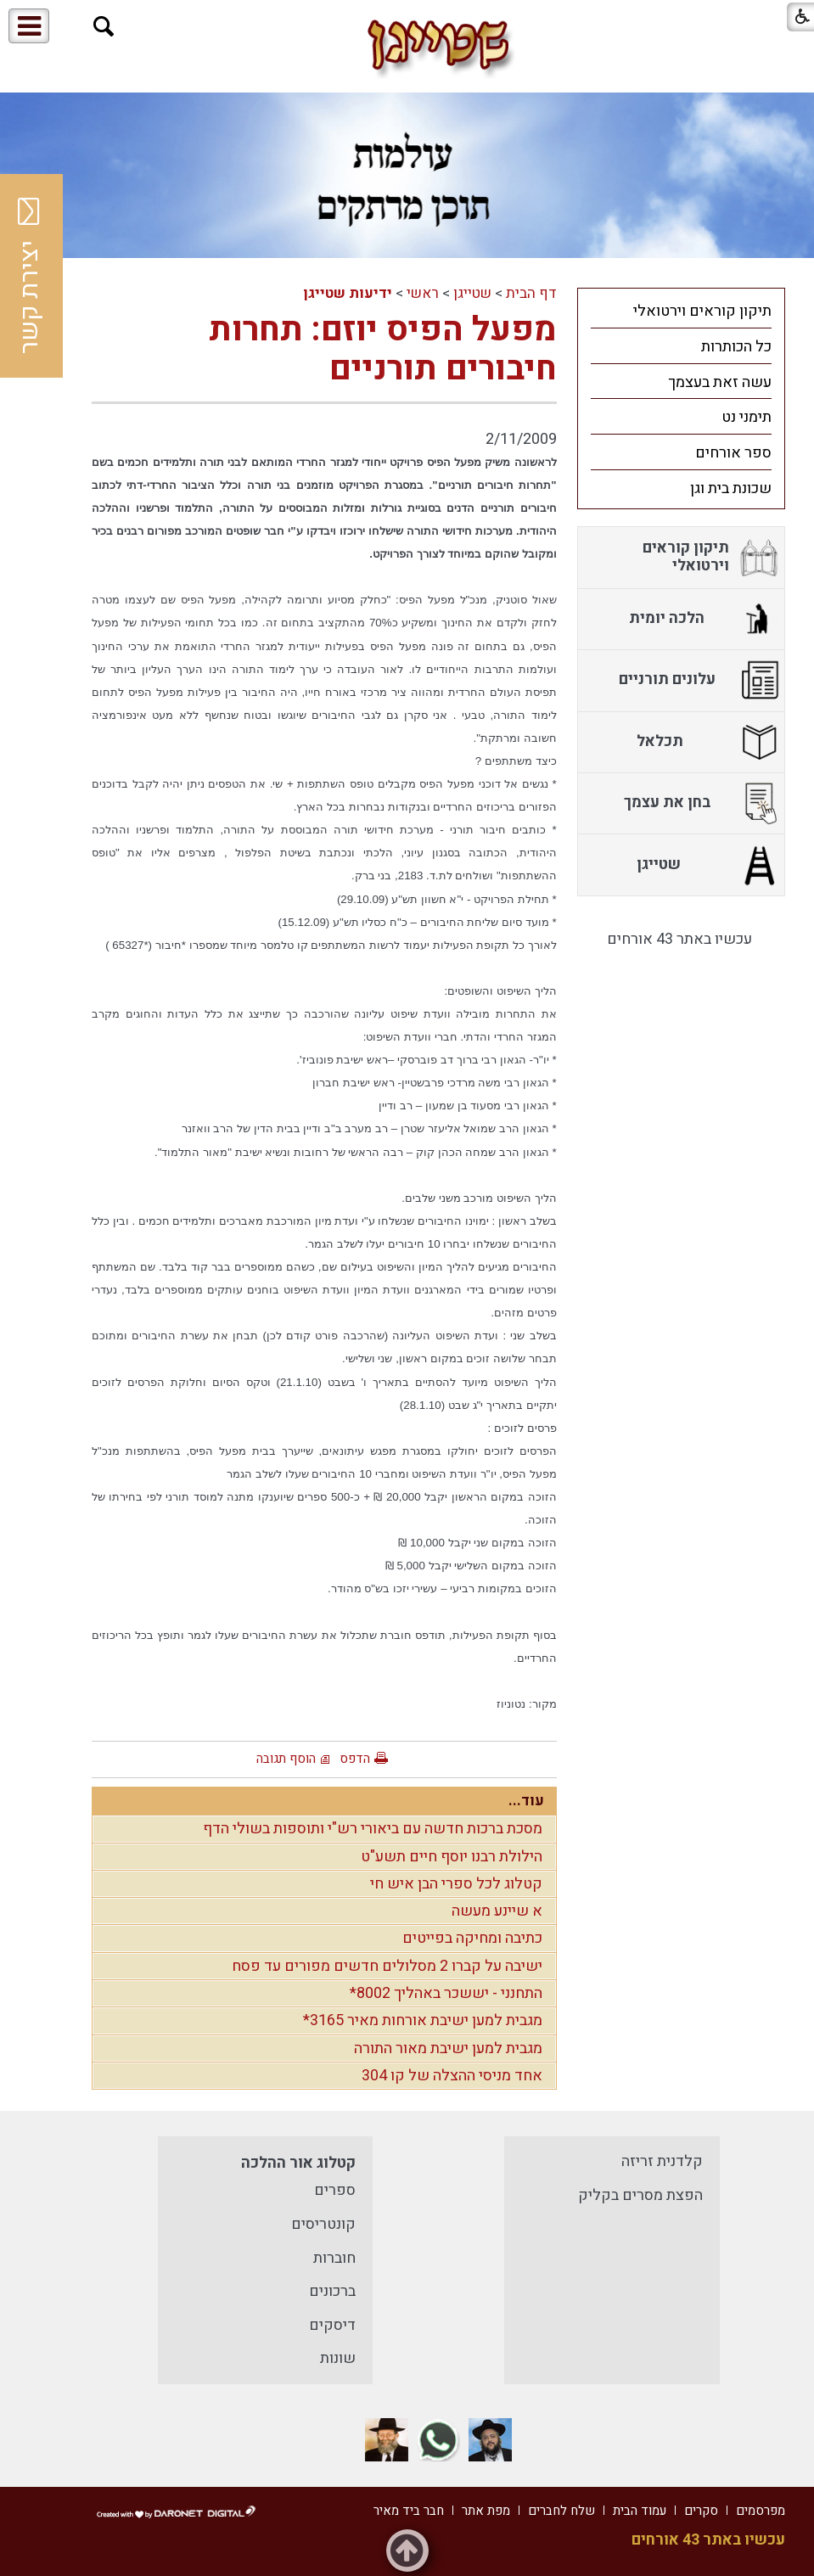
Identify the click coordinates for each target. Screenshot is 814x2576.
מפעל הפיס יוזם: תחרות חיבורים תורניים (383, 349)
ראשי (423, 293)
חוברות (334, 2258)
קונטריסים (323, 2224)
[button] (104, 26)
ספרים (335, 2190)
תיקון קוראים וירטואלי (702, 311)
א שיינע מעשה (497, 1911)
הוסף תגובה (286, 1758)
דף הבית (531, 293)
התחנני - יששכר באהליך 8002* (446, 1993)
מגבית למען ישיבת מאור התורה (448, 2048)
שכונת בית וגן (731, 488)
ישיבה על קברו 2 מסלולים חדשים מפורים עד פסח (387, 1966)
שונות (338, 2358)
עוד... (526, 1800)
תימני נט (746, 417)
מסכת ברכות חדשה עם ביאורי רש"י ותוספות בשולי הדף (372, 1828)
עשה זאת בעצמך (720, 382)
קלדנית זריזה (662, 2161)
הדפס (355, 1758)
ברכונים (332, 2291)
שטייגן (472, 293)
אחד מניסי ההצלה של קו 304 (452, 2075)
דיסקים (332, 2325)
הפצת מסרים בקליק (640, 2195)
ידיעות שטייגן (347, 293)
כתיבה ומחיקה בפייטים (472, 1938)
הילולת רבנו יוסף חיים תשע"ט (451, 1856)
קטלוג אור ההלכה (298, 2163)
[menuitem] (681, 310)
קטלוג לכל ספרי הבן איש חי (456, 1883)
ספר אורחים (733, 452)
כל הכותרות (736, 346)
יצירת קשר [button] (29, 276)
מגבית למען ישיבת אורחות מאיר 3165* (422, 2020)
